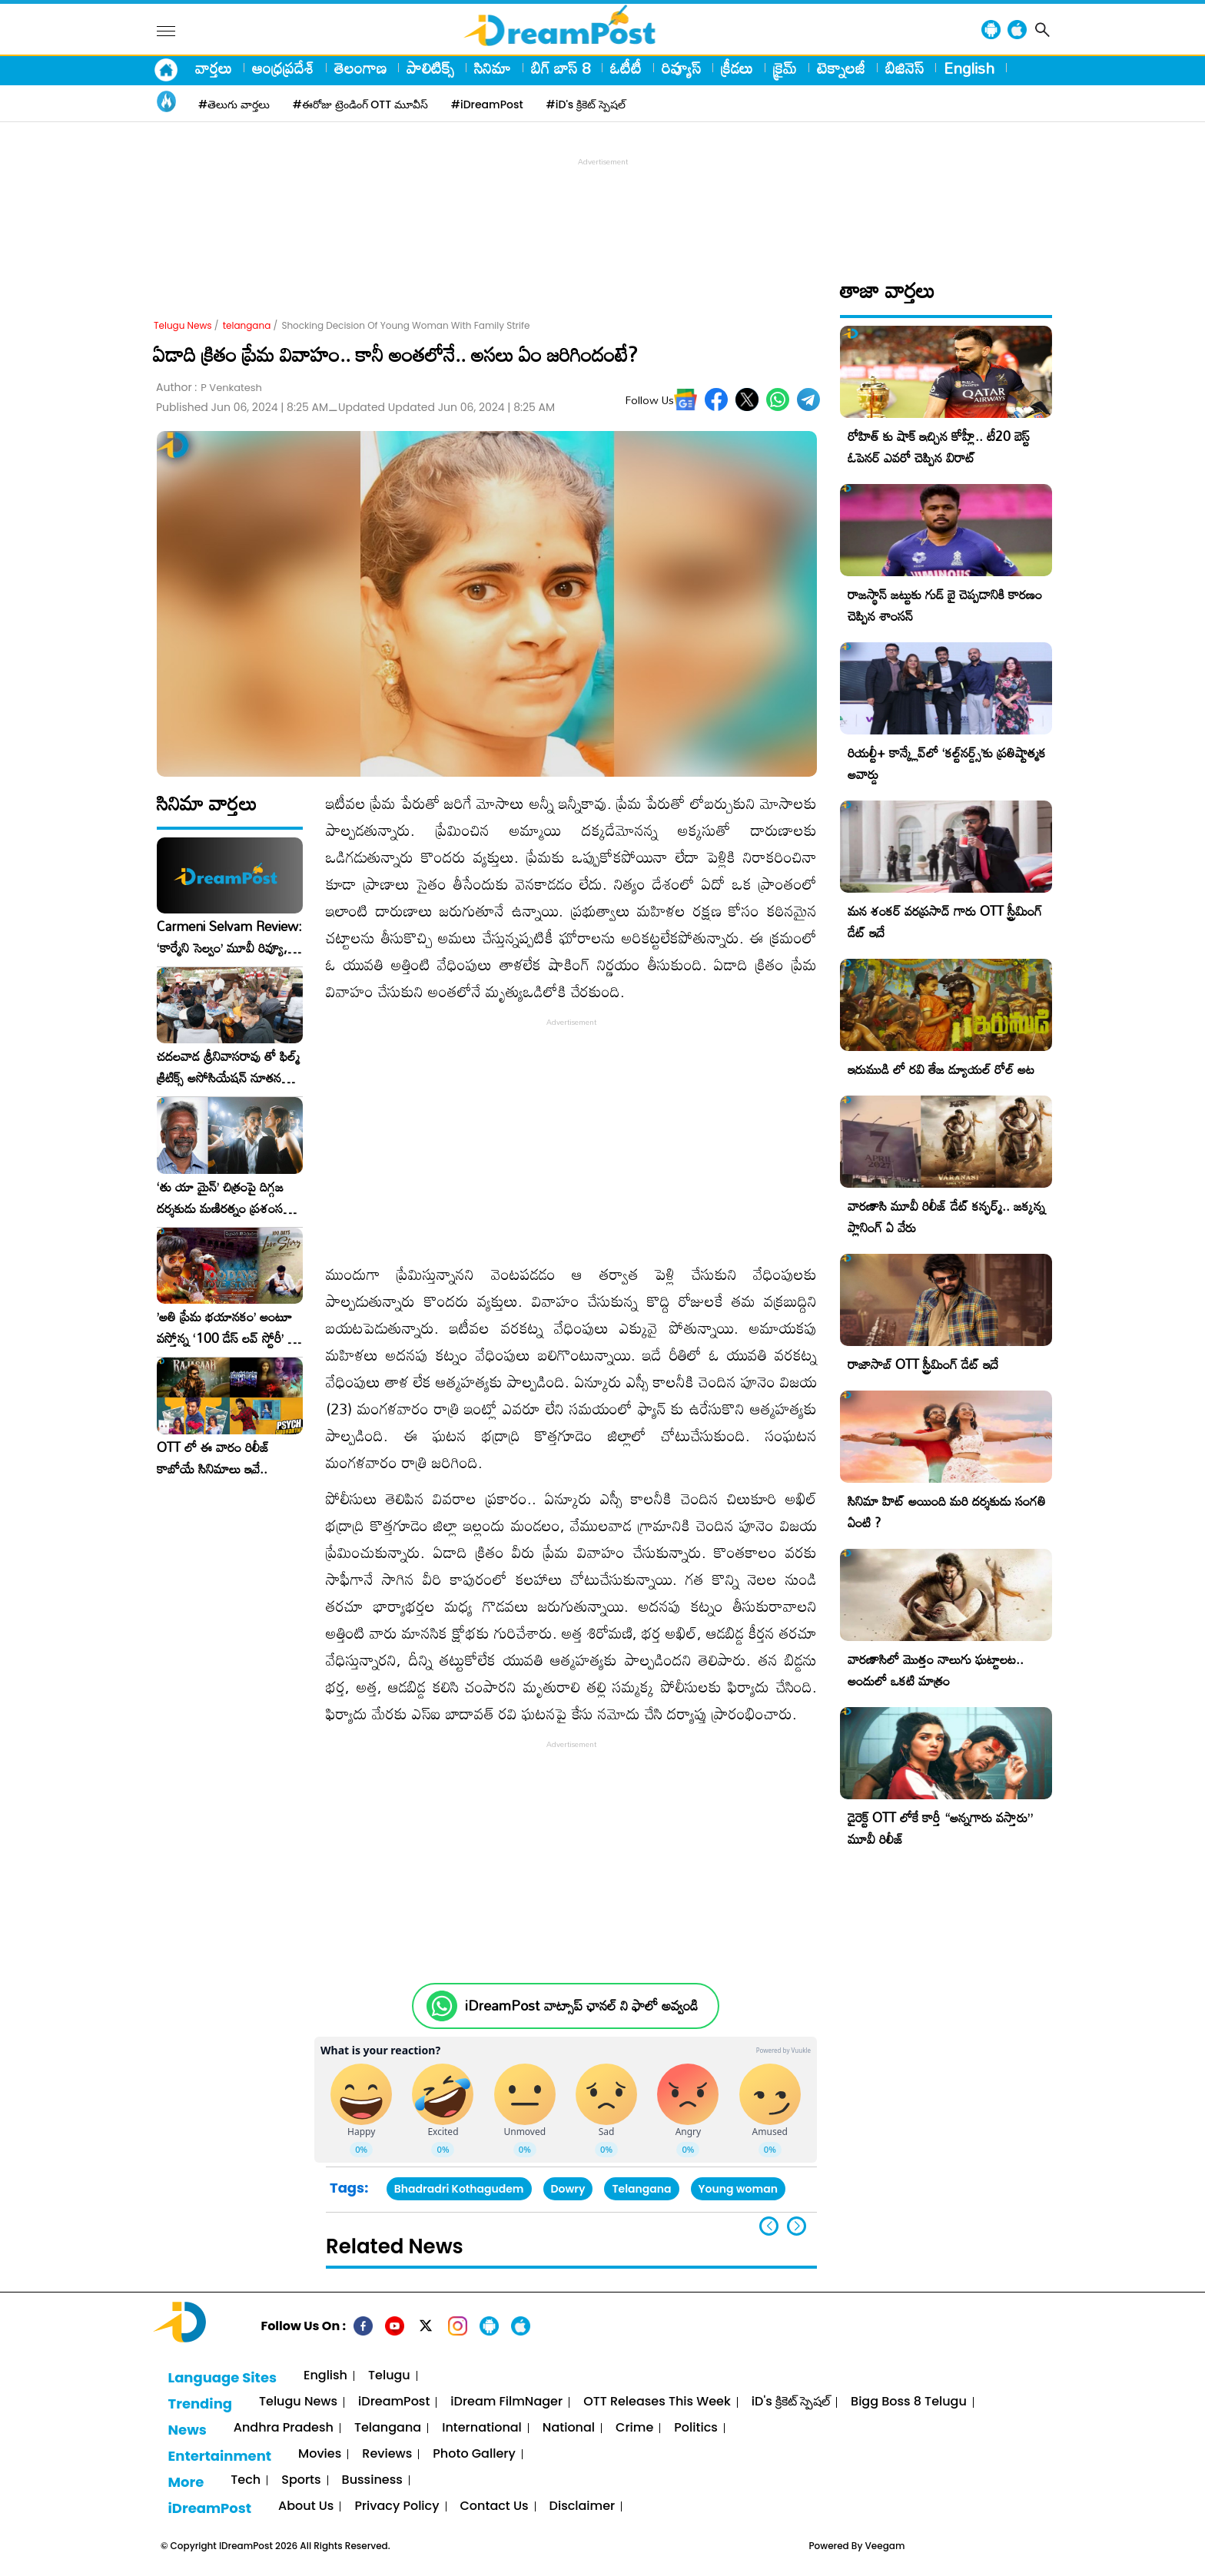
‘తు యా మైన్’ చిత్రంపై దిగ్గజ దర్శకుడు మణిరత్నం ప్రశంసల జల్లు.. (223, 1197)
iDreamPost (394, 2402)
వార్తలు (213, 67)
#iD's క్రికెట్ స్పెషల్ (586, 104)
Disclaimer (582, 2506)
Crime (634, 2428)
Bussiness (372, 2480)
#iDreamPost (487, 104)
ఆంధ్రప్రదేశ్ (283, 67)
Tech (246, 2480)
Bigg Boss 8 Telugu (909, 2402)
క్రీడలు (737, 67)
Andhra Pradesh (284, 2428)
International (482, 2428)
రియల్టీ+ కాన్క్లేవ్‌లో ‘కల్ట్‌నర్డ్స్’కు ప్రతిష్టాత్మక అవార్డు (947, 763)
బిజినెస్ (904, 67)
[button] (796, 2226)
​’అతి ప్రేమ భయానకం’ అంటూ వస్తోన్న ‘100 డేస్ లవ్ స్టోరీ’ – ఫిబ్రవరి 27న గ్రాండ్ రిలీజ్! (227, 1327)
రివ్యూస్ (681, 67)
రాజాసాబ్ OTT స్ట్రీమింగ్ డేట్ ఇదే (923, 1364)
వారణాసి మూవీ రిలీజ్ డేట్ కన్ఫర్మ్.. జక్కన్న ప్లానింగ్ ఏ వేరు (946, 1216)
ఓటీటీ (626, 67)
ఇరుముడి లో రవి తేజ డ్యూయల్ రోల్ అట (941, 1069)
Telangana (641, 2188)
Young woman (738, 2188)
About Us (306, 2506)
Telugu (389, 2376)
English (969, 67)
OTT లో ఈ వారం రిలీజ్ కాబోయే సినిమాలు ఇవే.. (213, 1458)
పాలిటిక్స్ (430, 67)
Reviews (387, 2454)
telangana (247, 325)
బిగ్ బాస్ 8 (560, 67)
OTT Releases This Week (657, 2402)
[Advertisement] (602, 204)
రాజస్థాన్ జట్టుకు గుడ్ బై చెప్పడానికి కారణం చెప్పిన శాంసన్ (945, 605)
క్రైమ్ (785, 67)
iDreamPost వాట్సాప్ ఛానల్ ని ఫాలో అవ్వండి (581, 2005)
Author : (209, 388)
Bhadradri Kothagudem (459, 2188)
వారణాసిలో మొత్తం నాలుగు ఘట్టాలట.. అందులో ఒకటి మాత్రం (936, 1669)
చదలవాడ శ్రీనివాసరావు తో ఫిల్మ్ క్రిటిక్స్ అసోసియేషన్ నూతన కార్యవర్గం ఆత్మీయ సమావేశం (228, 1067)
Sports (300, 2480)
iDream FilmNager (506, 2402)
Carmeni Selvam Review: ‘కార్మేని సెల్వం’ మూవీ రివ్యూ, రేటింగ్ (229, 937)
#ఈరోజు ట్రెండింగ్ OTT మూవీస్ (360, 104)
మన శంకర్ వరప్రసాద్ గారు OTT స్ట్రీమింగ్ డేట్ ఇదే (945, 921)
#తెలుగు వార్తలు (234, 104)
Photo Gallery (474, 2454)
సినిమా (492, 67)
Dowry (568, 2188)
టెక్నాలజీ (841, 67)
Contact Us (494, 2506)
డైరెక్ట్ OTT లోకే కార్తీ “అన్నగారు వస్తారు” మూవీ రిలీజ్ (940, 1828)
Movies (319, 2454)
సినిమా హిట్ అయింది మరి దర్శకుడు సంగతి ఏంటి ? (947, 1511)
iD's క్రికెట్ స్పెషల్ (791, 2402)
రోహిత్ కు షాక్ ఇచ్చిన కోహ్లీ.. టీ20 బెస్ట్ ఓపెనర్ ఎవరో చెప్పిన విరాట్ (939, 446)
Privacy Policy (396, 2506)
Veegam (885, 2545)
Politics (696, 2428)
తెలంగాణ (360, 67)
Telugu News (183, 325)
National (569, 2428)
